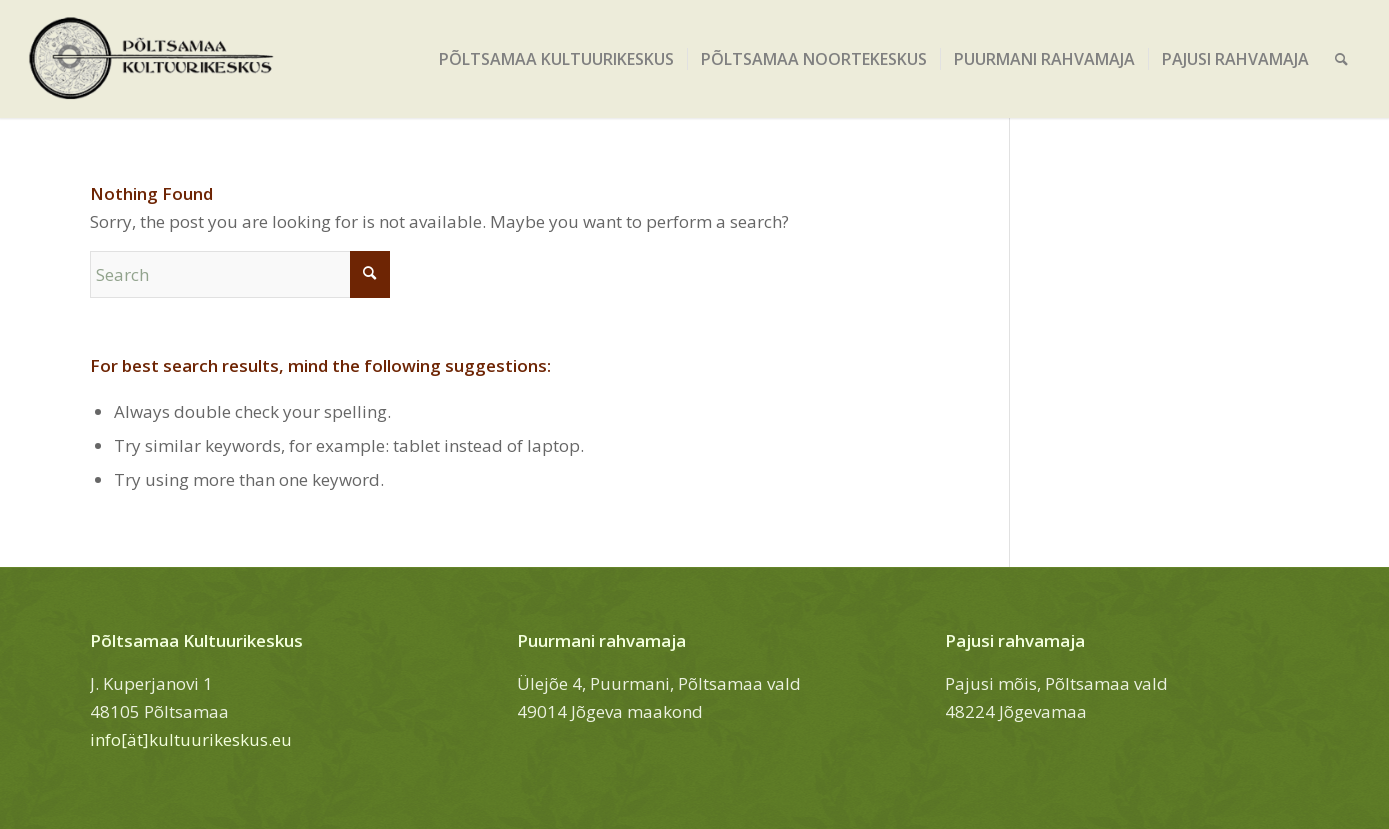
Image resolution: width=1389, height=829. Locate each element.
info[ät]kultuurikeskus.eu (191, 739)
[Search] (1341, 59)
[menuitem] (556, 59)
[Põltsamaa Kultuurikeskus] (152, 59)
